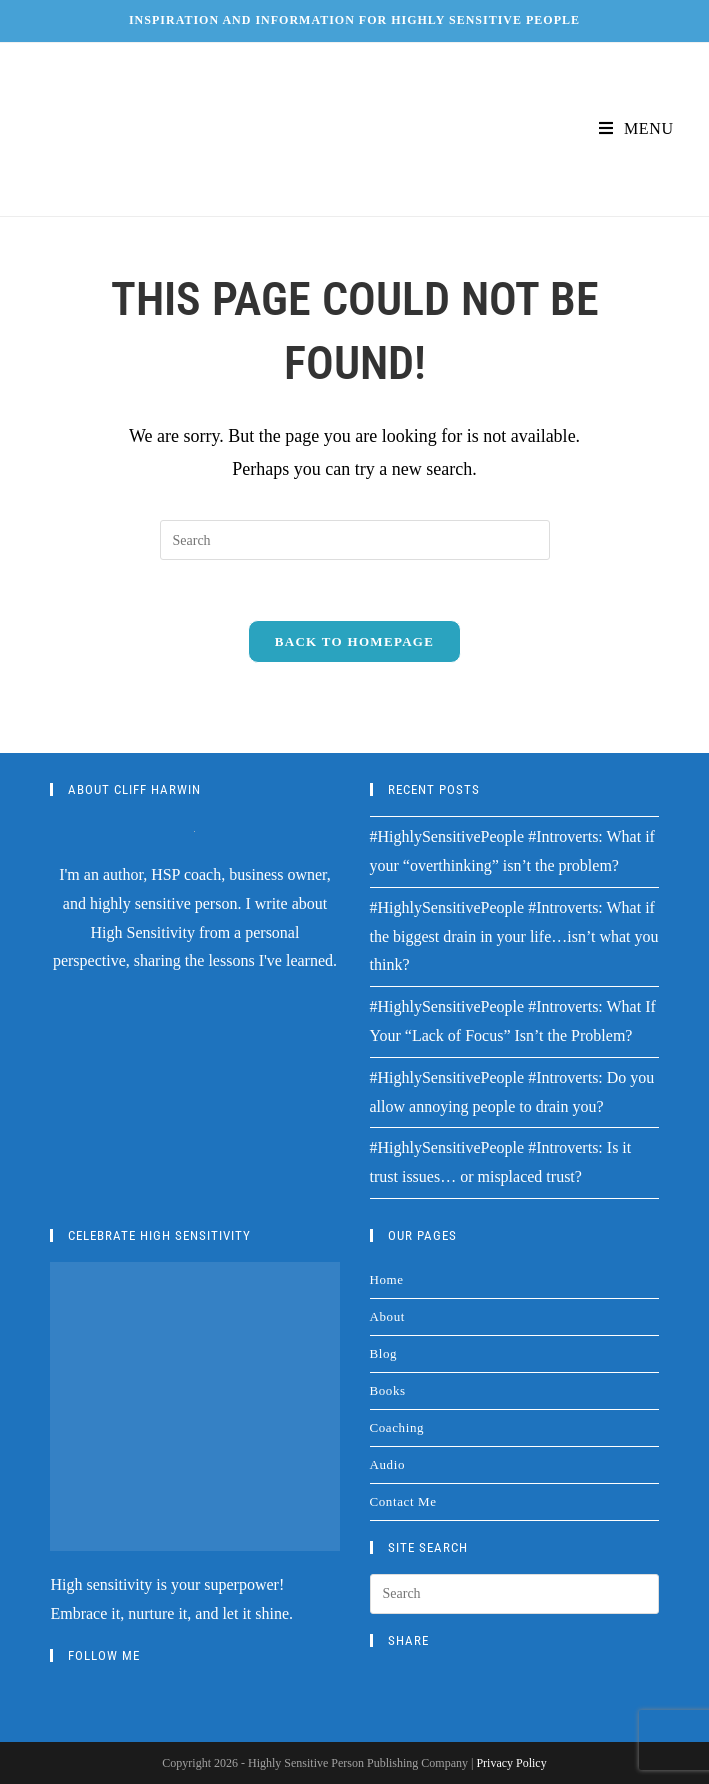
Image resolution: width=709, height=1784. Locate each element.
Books (388, 1390)
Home (387, 1279)
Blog (384, 1353)
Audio (388, 1464)
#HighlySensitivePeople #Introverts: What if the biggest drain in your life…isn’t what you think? (514, 936)
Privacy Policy (511, 1763)
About (388, 1316)
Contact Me (403, 1501)
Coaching (397, 1427)
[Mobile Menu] (636, 128)
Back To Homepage (354, 641)
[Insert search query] (355, 540)
